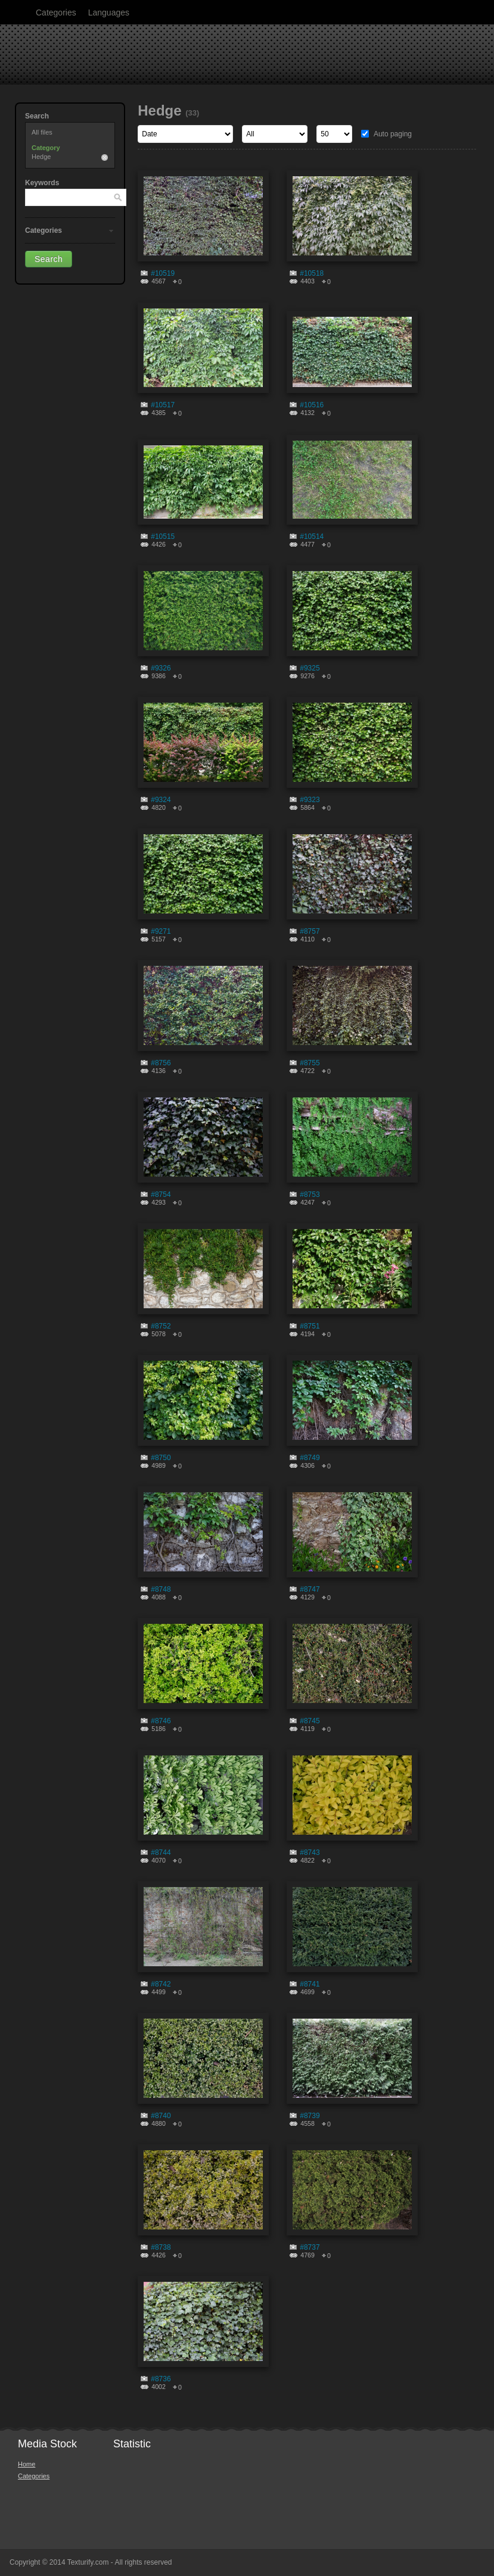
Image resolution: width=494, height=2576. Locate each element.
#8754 (160, 1194)
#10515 (163, 536)
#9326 (160, 668)
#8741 (309, 1984)
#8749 (309, 1458)
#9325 (309, 668)
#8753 (309, 1194)
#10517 (163, 405)
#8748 (160, 1589)
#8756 (160, 1063)
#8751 (309, 1326)
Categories (56, 12)
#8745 (309, 1721)
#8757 (309, 931)
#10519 (163, 273)
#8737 (309, 2247)
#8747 (309, 1589)
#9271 (160, 931)
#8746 (160, 1721)
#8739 (309, 2116)
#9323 (309, 800)
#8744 (160, 1852)
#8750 (160, 1458)
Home (26, 2464)
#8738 (160, 2247)
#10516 (312, 405)
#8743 (309, 1852)
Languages (108, 12)
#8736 (160, 2379)
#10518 (312, 273)
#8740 (160, 2116)
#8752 (160, 1326)
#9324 (160, 800)
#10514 (312, 536)
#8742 (160, 1984)
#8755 (309, 1063)
